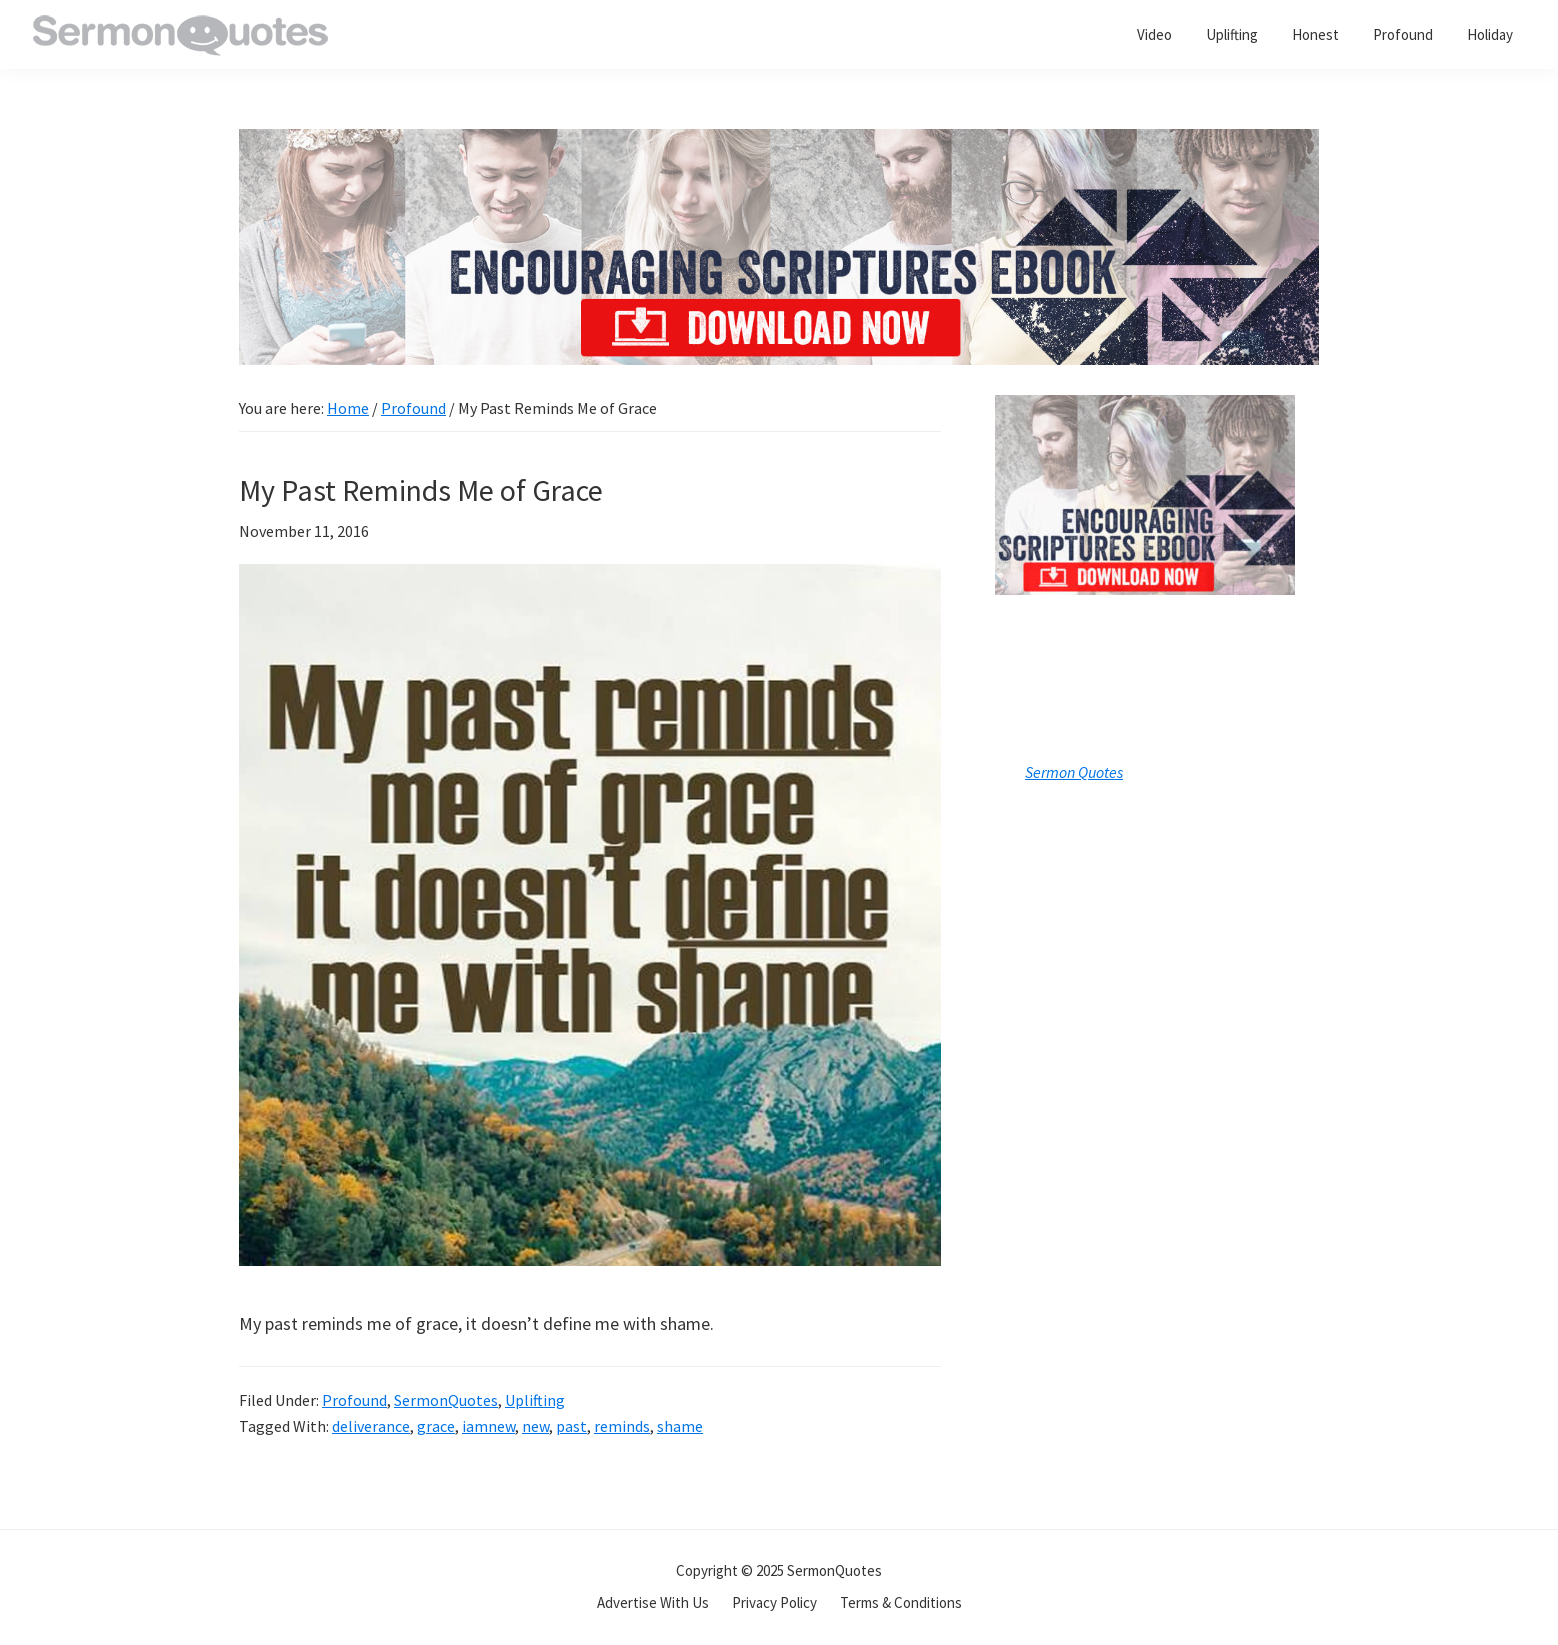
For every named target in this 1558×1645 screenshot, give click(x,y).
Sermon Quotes (1074, 772)
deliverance (371, 1426)
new (535, 1426)
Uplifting (535, 1400)
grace (436, 1426)
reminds (622, 1426)
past (571, 1426)
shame (680, 1426)
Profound (354, 1400)
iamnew (488, 1426)
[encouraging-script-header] (779, 143)
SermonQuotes (446, 1400)
